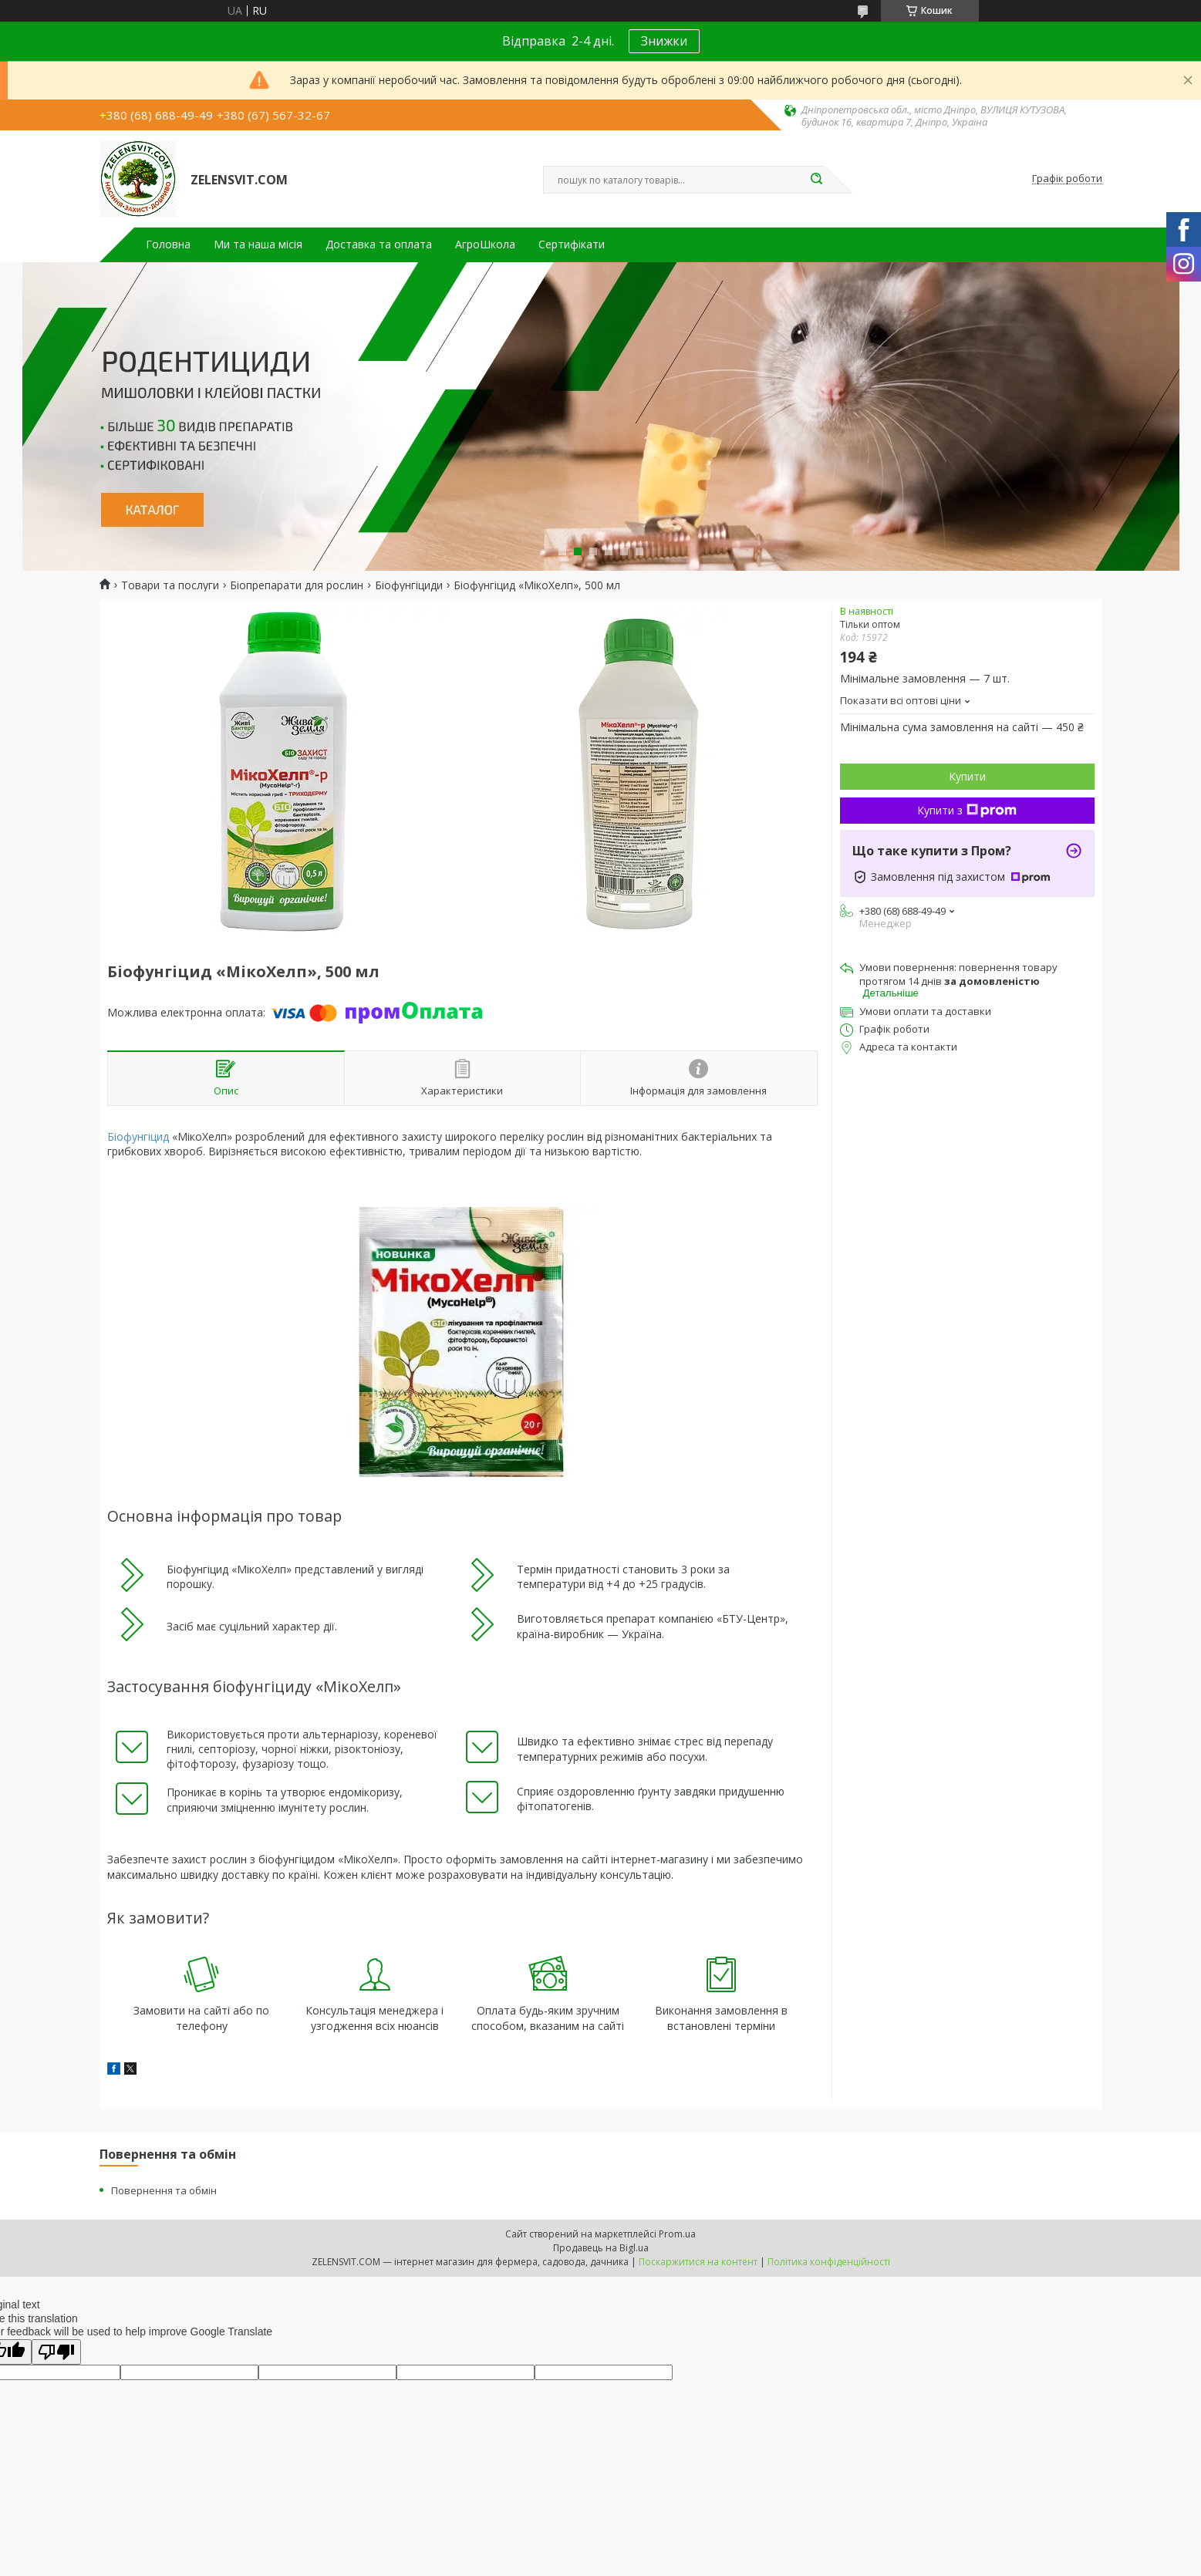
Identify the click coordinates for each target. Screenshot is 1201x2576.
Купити (967, 776)
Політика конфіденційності (828, 2261)
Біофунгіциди (409, 585)
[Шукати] (816, 180)
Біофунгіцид (138, 1136)
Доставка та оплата (379, 244)
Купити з (967, 810)
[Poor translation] (56, 2352)
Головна (168, 244)
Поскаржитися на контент (698, 2261)
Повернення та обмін (164, 2190)
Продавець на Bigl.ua (601, 2247)
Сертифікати (571, 244)
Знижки (664, 40)
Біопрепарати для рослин (296, 585)
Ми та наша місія (258, 244)
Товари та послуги (170, 585)
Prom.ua (677, 2234)
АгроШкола (485, 244)
